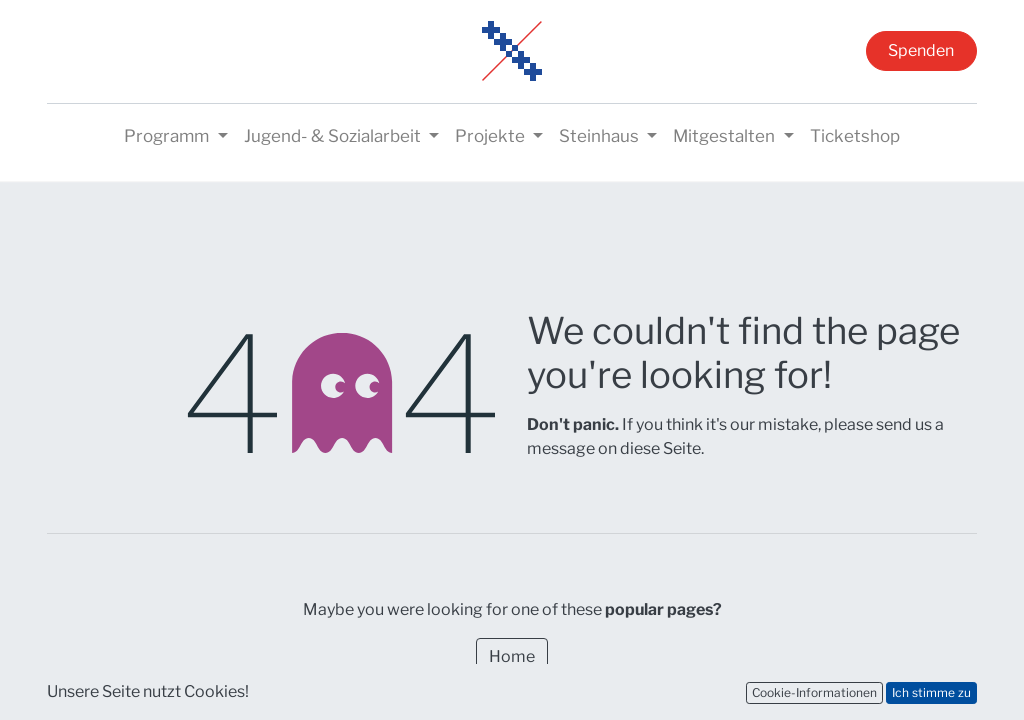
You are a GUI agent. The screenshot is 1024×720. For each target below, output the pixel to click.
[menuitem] (855, 137)
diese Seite (660, 448)
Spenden (921, 50)
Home (512, 656)
